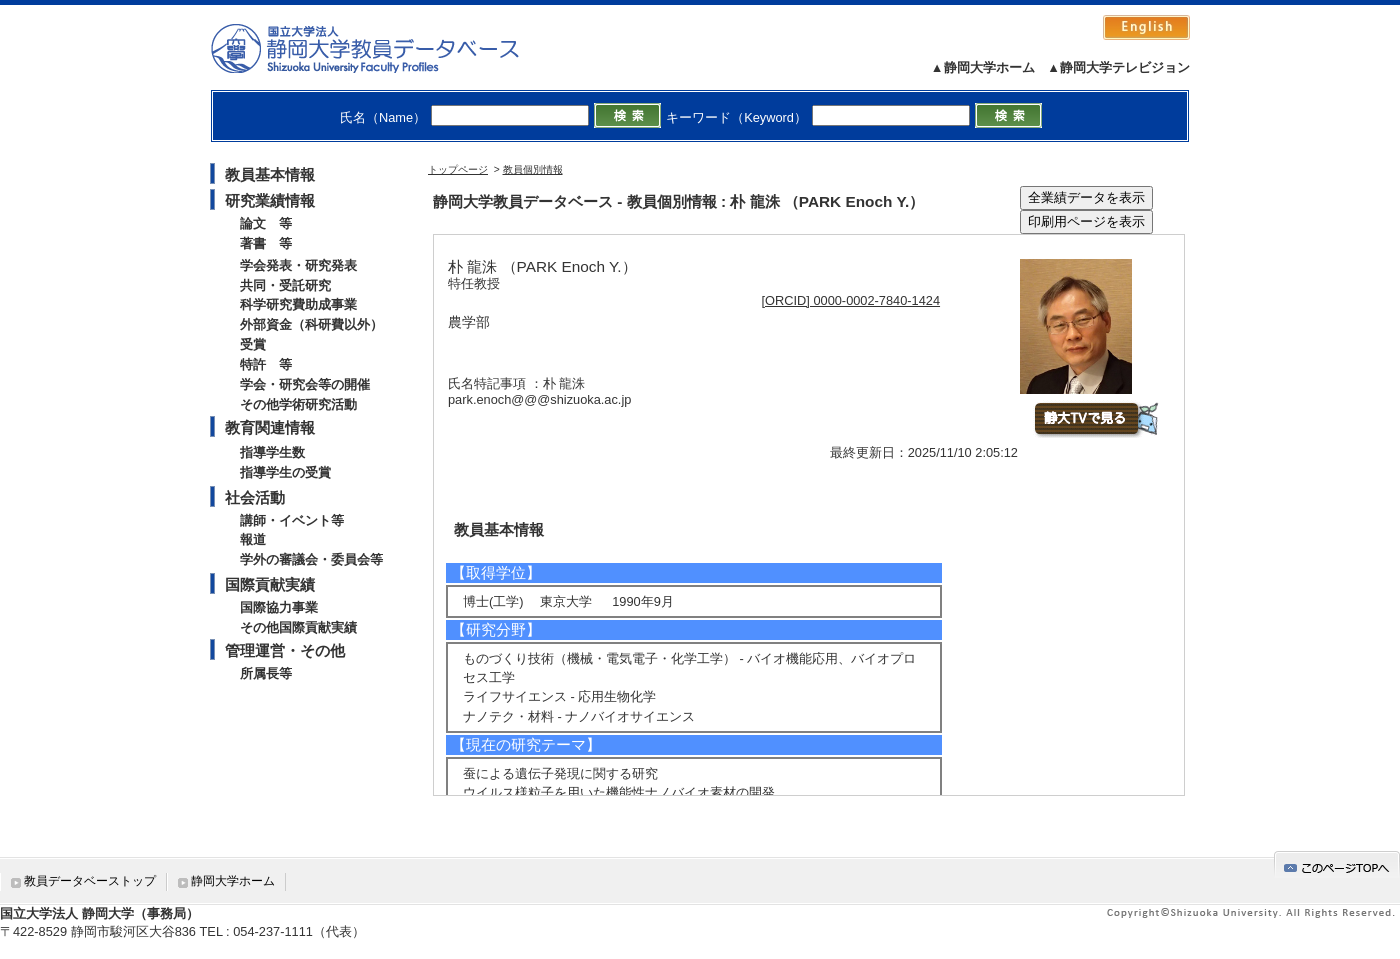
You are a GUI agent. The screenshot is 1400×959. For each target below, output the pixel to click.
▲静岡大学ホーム (983, 67)
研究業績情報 (270, 200)
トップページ (458, 169)
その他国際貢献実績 (298, 627)
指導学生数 (272, 452)
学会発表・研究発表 (298, 265)
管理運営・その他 (285, 650)
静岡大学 (385, 48)
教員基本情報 (270, 174)
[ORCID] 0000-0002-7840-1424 (851, 300)
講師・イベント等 (292, 520)
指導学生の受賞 (285, 472)
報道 (253, 539)
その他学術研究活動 (298, 404)
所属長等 (266, 673)
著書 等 (266, 243)
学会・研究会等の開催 (305, 384)
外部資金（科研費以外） (311, 324)
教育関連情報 (270, 427)
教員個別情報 (533, 169)
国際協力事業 (279, 607)
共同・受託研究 (285, 285)
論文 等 (266, 223)
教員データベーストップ (90, 881)
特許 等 (266, 364)
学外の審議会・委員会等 (311, 559)
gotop (1337, 864)
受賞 (253, 344)
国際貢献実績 (270, 584)
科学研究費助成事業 (298, 304)
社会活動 (255, 497)
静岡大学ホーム (233, 881)
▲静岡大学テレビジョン (1118, 67)
